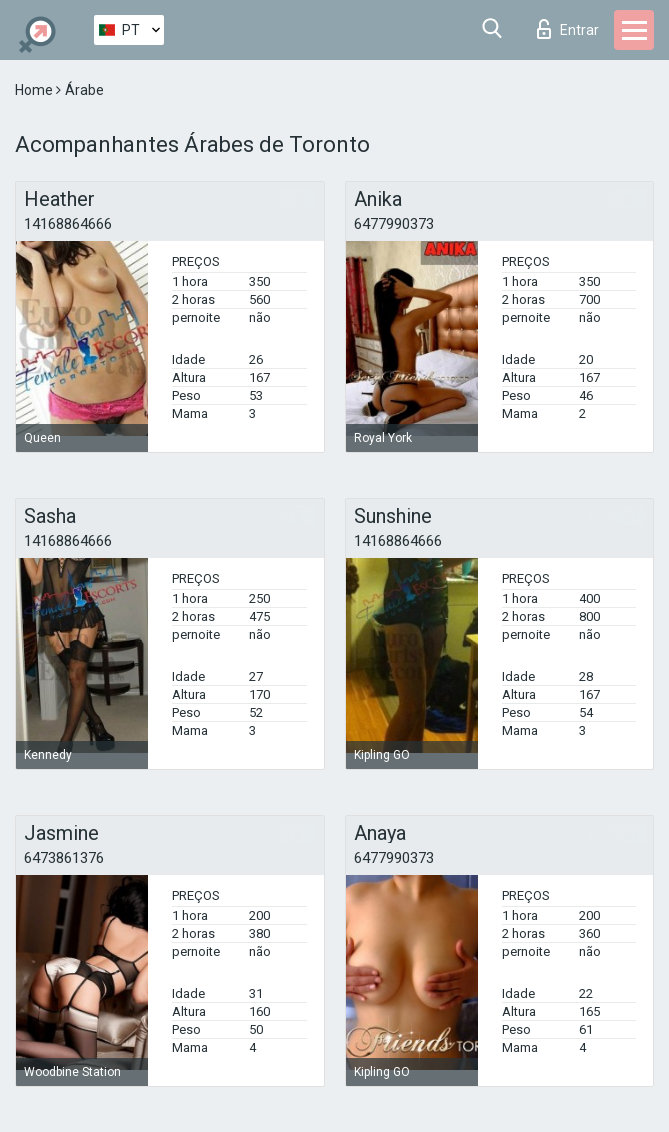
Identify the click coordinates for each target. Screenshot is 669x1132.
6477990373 (394, 224)
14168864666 (68, 224)
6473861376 (64, 858)
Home (35, 90)
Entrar (568, 29)
